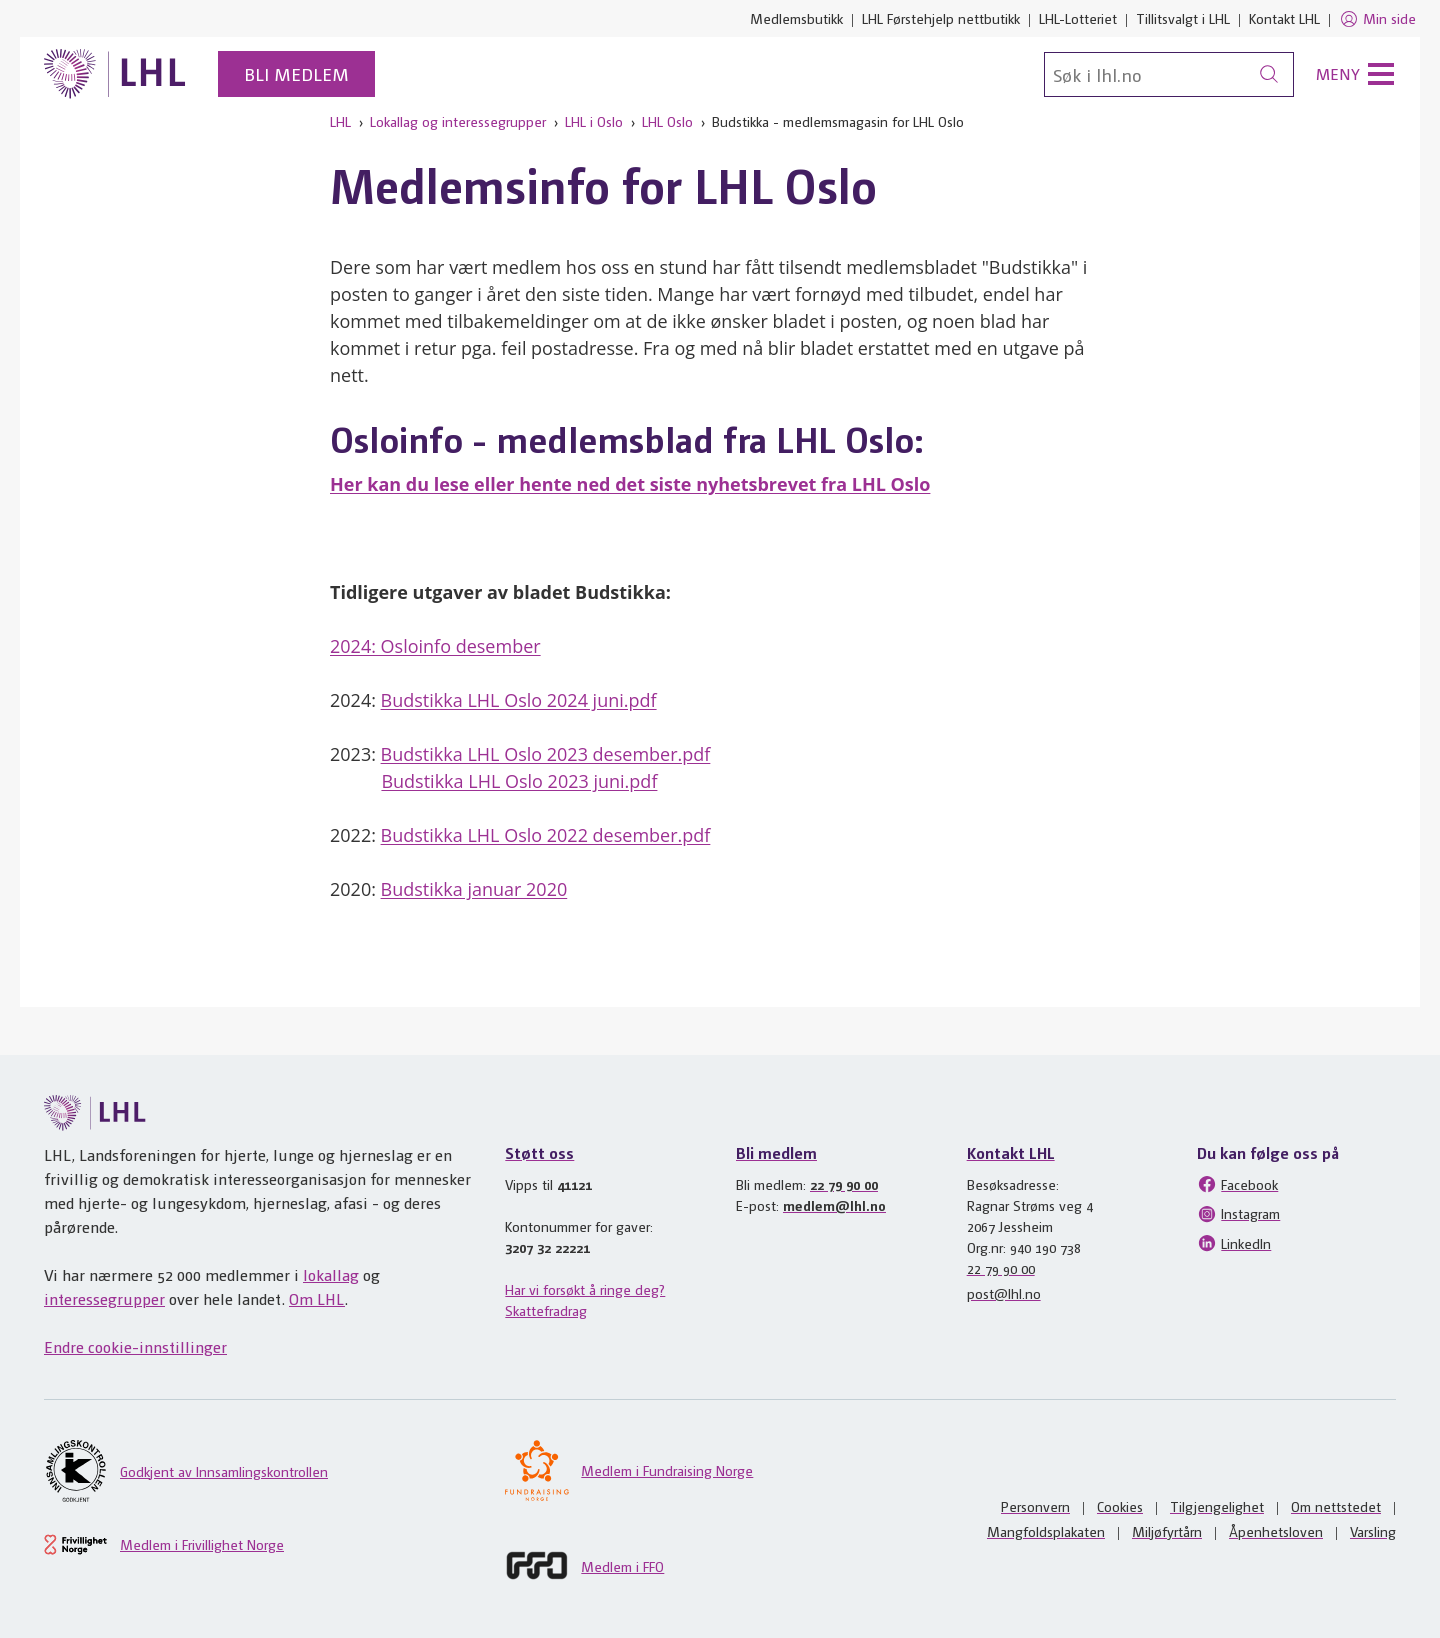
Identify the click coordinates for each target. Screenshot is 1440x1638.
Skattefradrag (546, 1310)
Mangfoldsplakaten (1046, 1531)
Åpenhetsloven (1276, 1531)
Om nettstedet (1336, 1506)
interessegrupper (104, 1298)
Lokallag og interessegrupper (458, 121)
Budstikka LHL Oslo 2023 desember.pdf (546, 754)
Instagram (1238, 1214)
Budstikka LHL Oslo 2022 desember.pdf (546, 835)
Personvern (1035, 1506)
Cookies (1120, 1506)
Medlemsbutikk (796, 18)
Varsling (1373, 1531)
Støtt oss (539, 1152)
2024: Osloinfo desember (435, 646)
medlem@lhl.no (834, 1205)
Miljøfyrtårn (1167, 1531)
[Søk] (1169, 74)
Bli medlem (296, 73)
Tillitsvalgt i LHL (1183, 18)
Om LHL (317, 1298)
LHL (340, 121)
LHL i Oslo (594, 121)
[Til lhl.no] (115, 74)
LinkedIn (1234, 1243)
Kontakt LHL (1284, 18)
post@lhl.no (1004, 1293)
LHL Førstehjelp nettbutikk (941, 18)
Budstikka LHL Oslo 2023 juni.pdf (519, 781)
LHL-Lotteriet (1078, 18)
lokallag (331, 1274)
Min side (1377, 19)
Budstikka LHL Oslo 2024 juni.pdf (519, 700)
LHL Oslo (667, 121)
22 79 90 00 (844, 1184)
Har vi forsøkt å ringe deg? (585, 1289)
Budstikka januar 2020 (474, 889)
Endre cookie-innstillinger (135, 1346)
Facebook (1237, 1184)
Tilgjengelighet (1217, 1506)
